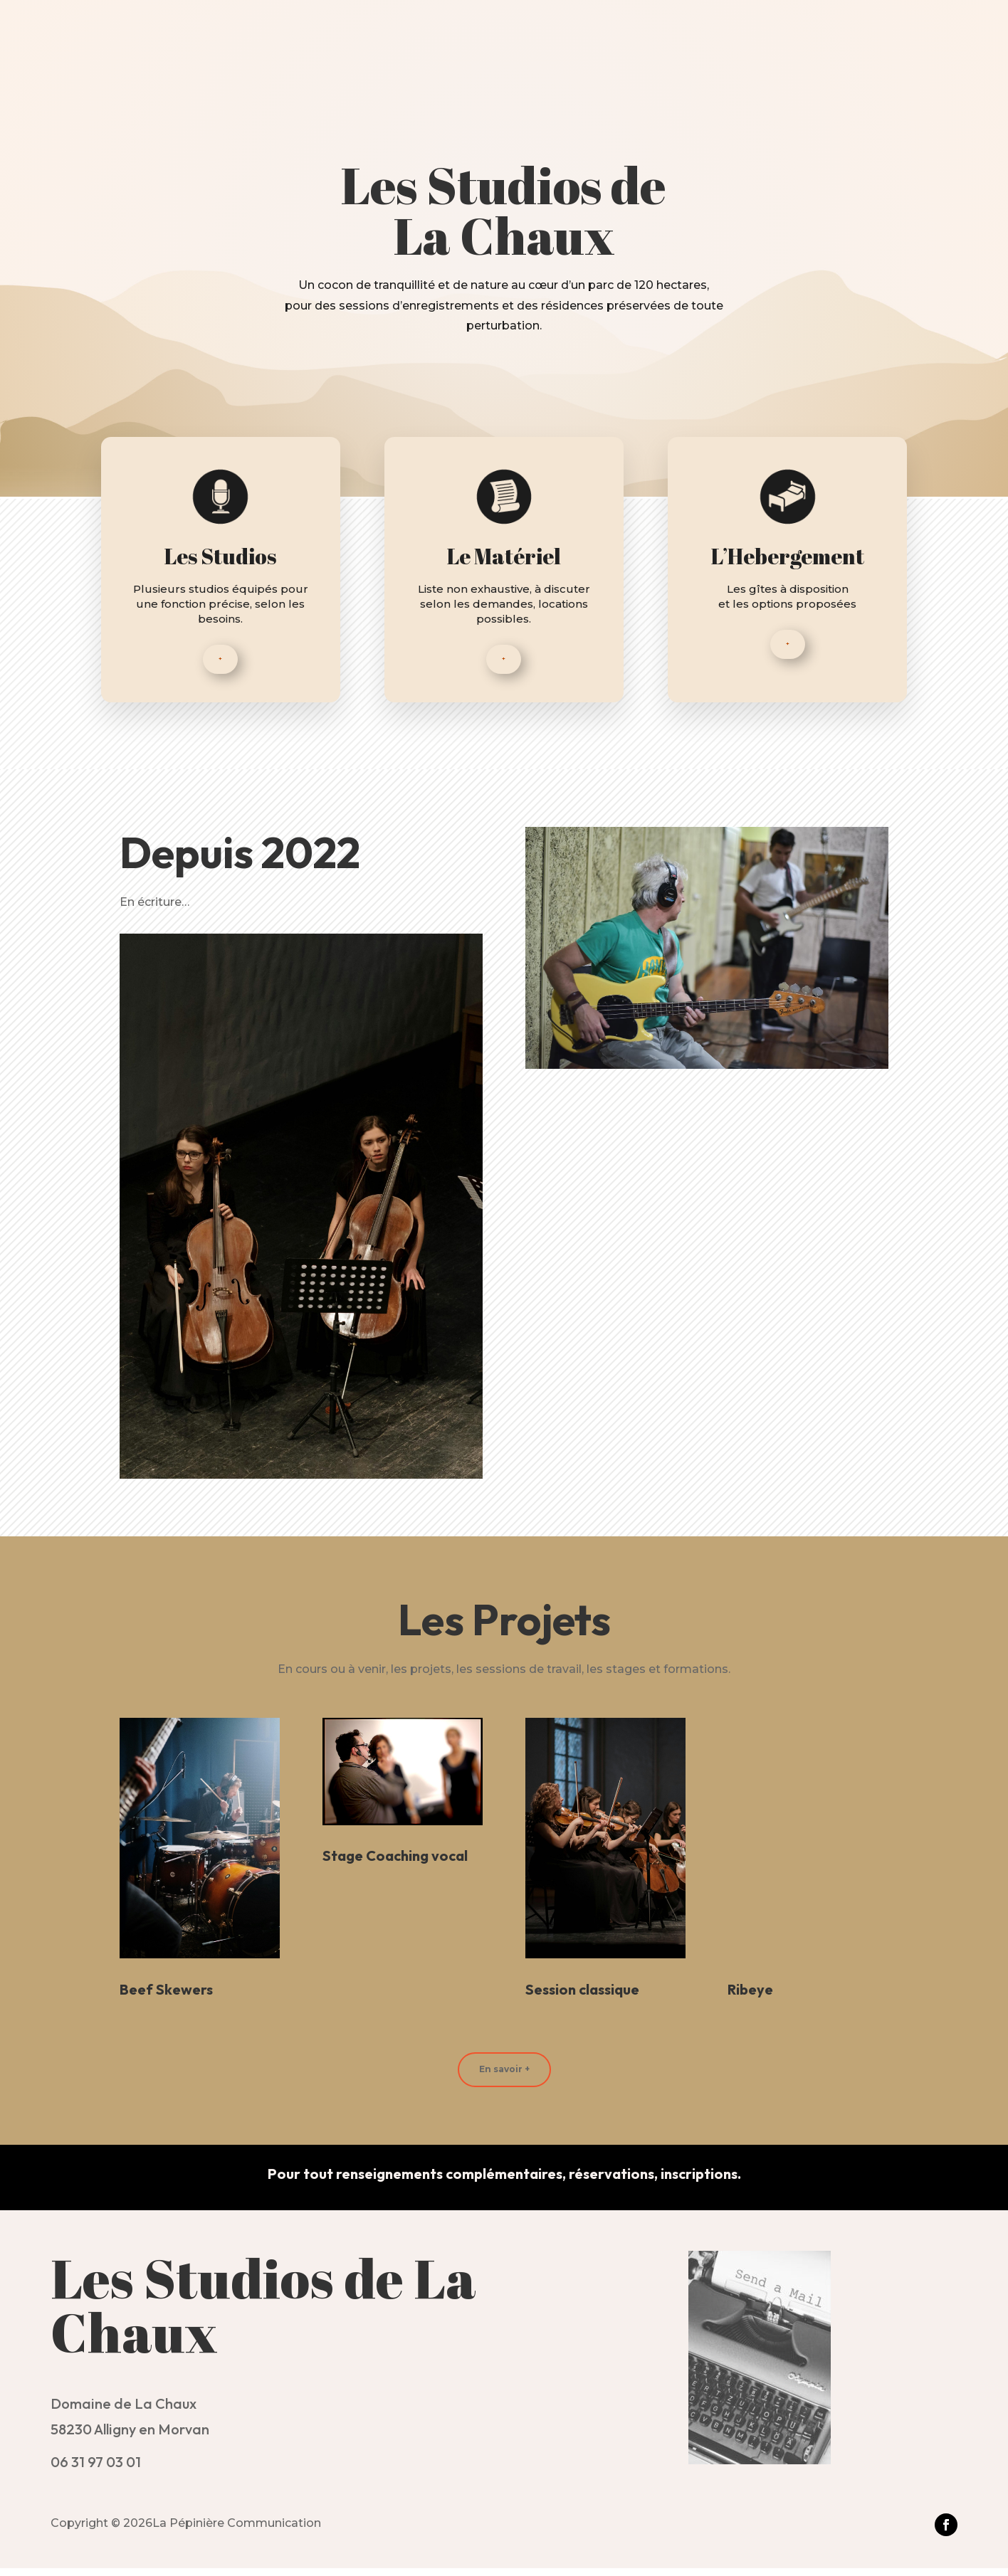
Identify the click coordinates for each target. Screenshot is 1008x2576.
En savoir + (504, 2076)
